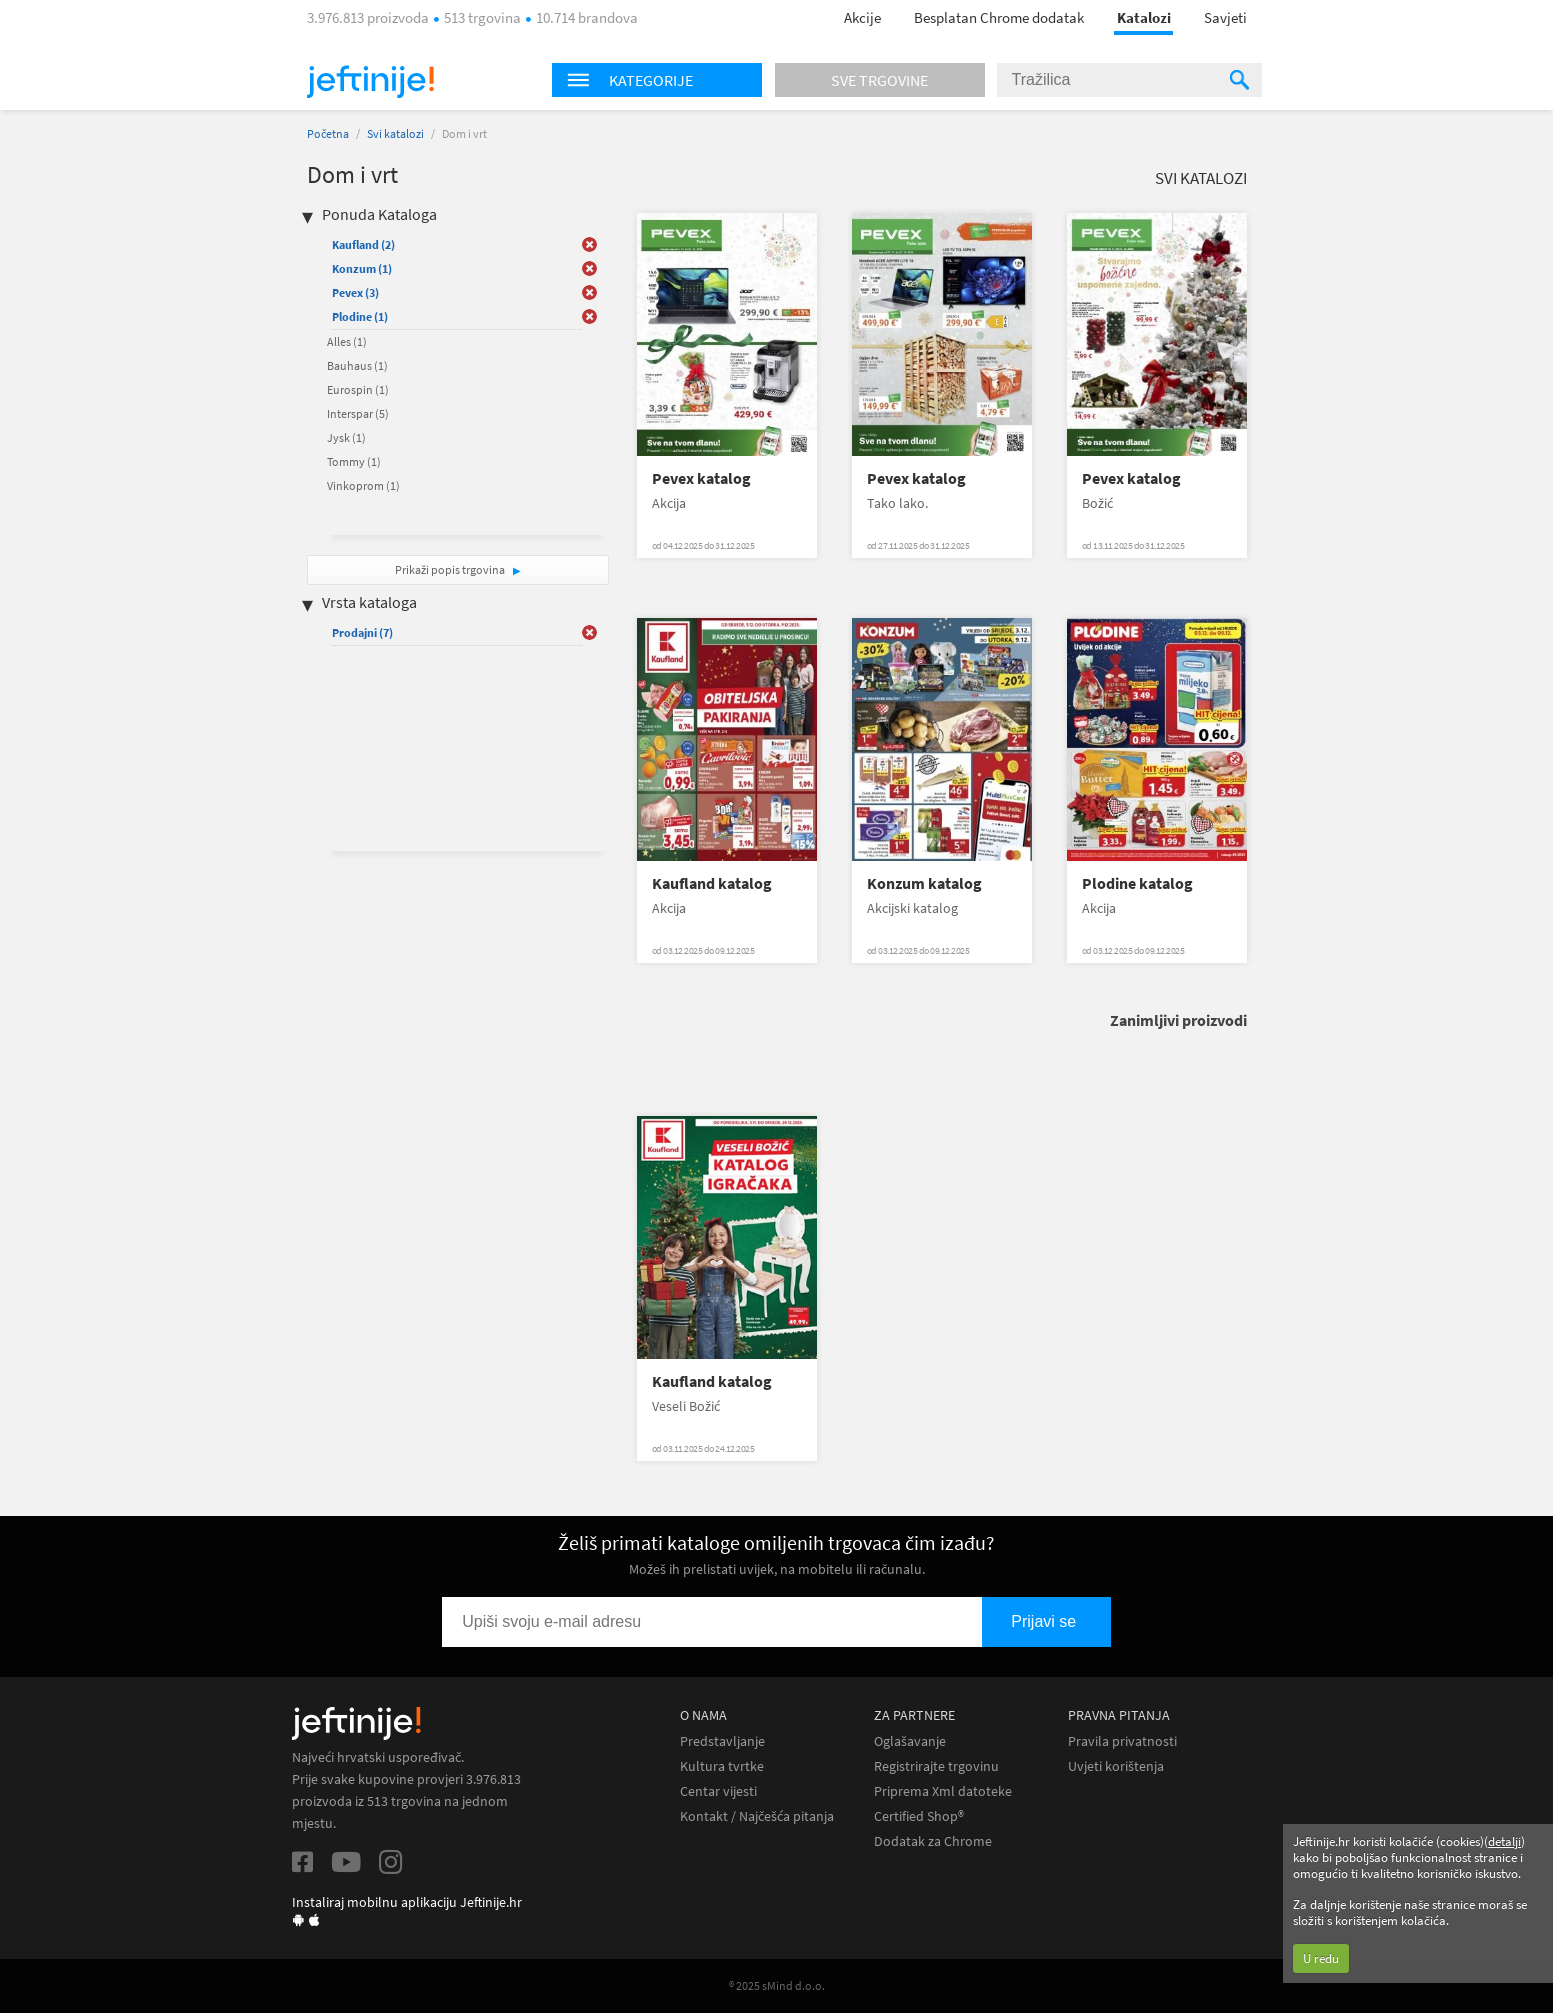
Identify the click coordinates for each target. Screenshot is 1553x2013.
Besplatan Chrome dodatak (999, 17)
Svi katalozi (395, 133)
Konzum (362, 268)
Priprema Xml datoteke (943, 1791)
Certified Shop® (919, 1816)
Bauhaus (357, 365)
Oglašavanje (910, 1741)
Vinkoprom (363, 485)
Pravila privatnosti (1122, 1741)
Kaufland (363, 244)
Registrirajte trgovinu (936, 1766)
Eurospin (358, 389)
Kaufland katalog (712, 883)
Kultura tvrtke (722, 1766)
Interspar (358, 413)
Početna (328, 133)
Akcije (862, 17)
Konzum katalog (924, 883)
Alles (347, 341)
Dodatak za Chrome (933, 1841)
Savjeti (1225, 17)
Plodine (360, 316)
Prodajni (362, 632)
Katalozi (1144, 17)
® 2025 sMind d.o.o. (777, 1985)
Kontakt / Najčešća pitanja (757, 1816)
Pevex (355, 292)
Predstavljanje (722, 1741)
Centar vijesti (718, 1791)
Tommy (354, 461)
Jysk (346, 437)
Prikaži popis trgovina (451, 569)
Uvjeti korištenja (1116, 1766)
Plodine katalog (1137, 883)
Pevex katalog (701, 478)
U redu (1321, 1958)
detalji (1504, 1841)
